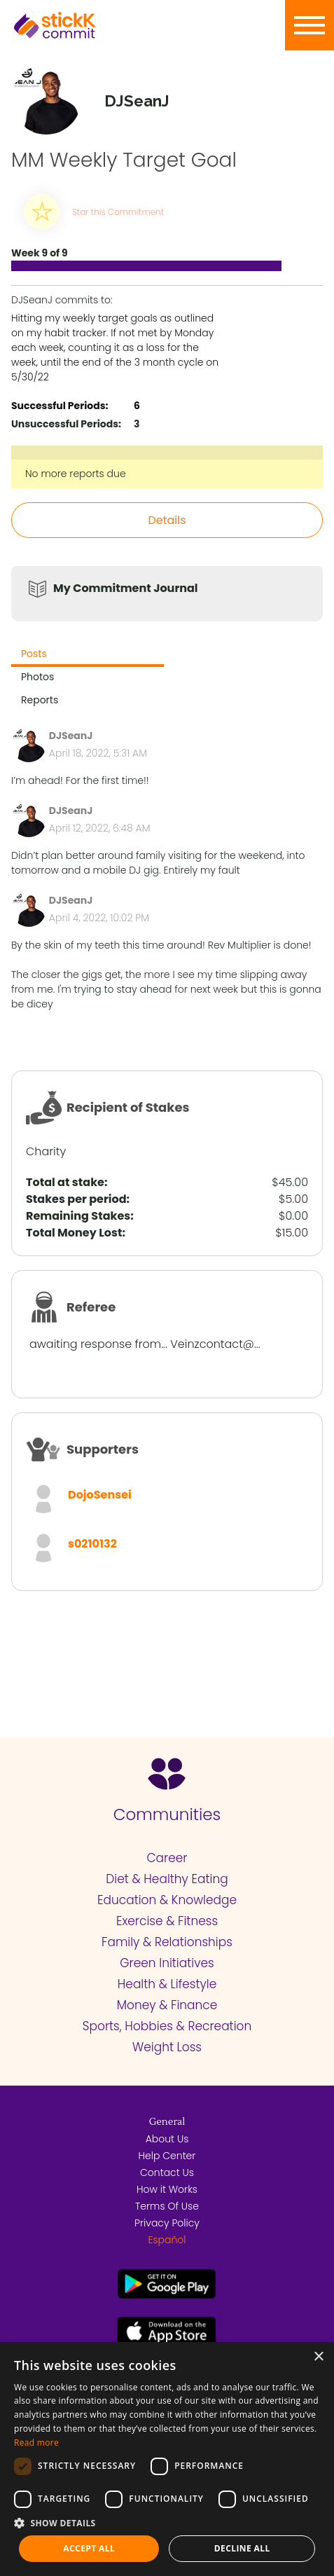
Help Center (167, 2156)
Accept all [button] (89, 2548)
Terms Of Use (167, 2206)
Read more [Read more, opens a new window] (36, 2442)
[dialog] (167, 2459)
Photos (37, 677)
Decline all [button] (242, 2548)
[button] (167, 2523)
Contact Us (167, 2172)
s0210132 (92, 1544)
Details (167, 520)
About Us (167, 2139)
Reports (39, 700)
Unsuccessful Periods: (66, 424)
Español (167, 2240)
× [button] (318, 2357)
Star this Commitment (118, 212)
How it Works (167, 2189)
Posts (34, 654)
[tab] (87, 655)
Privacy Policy (167, 2223)
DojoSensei (100, 1495)
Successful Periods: (60, 406)
